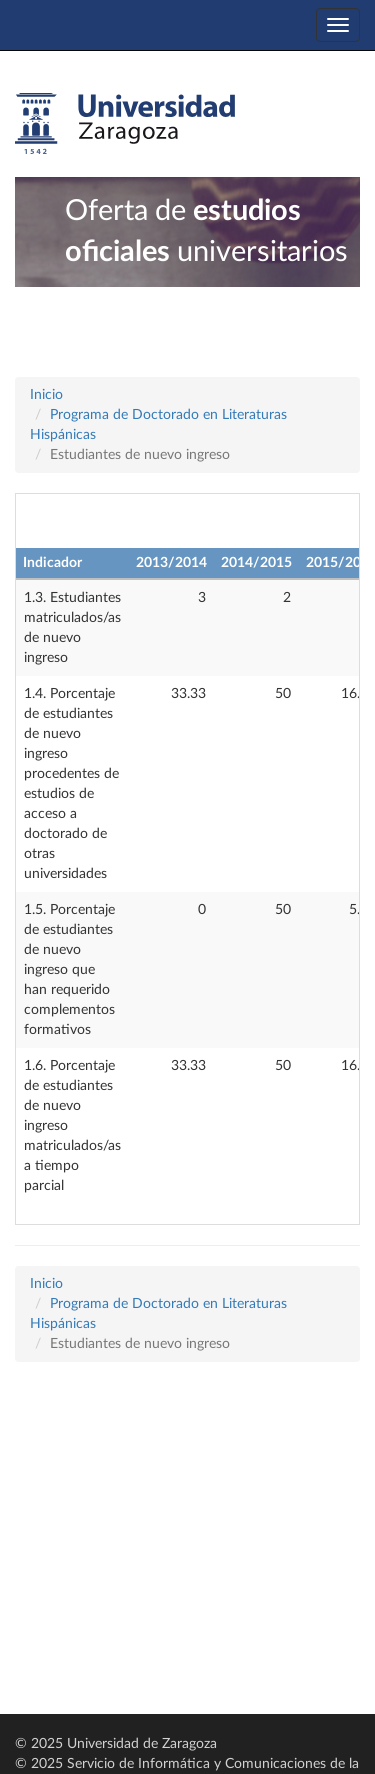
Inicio (46, 395)
